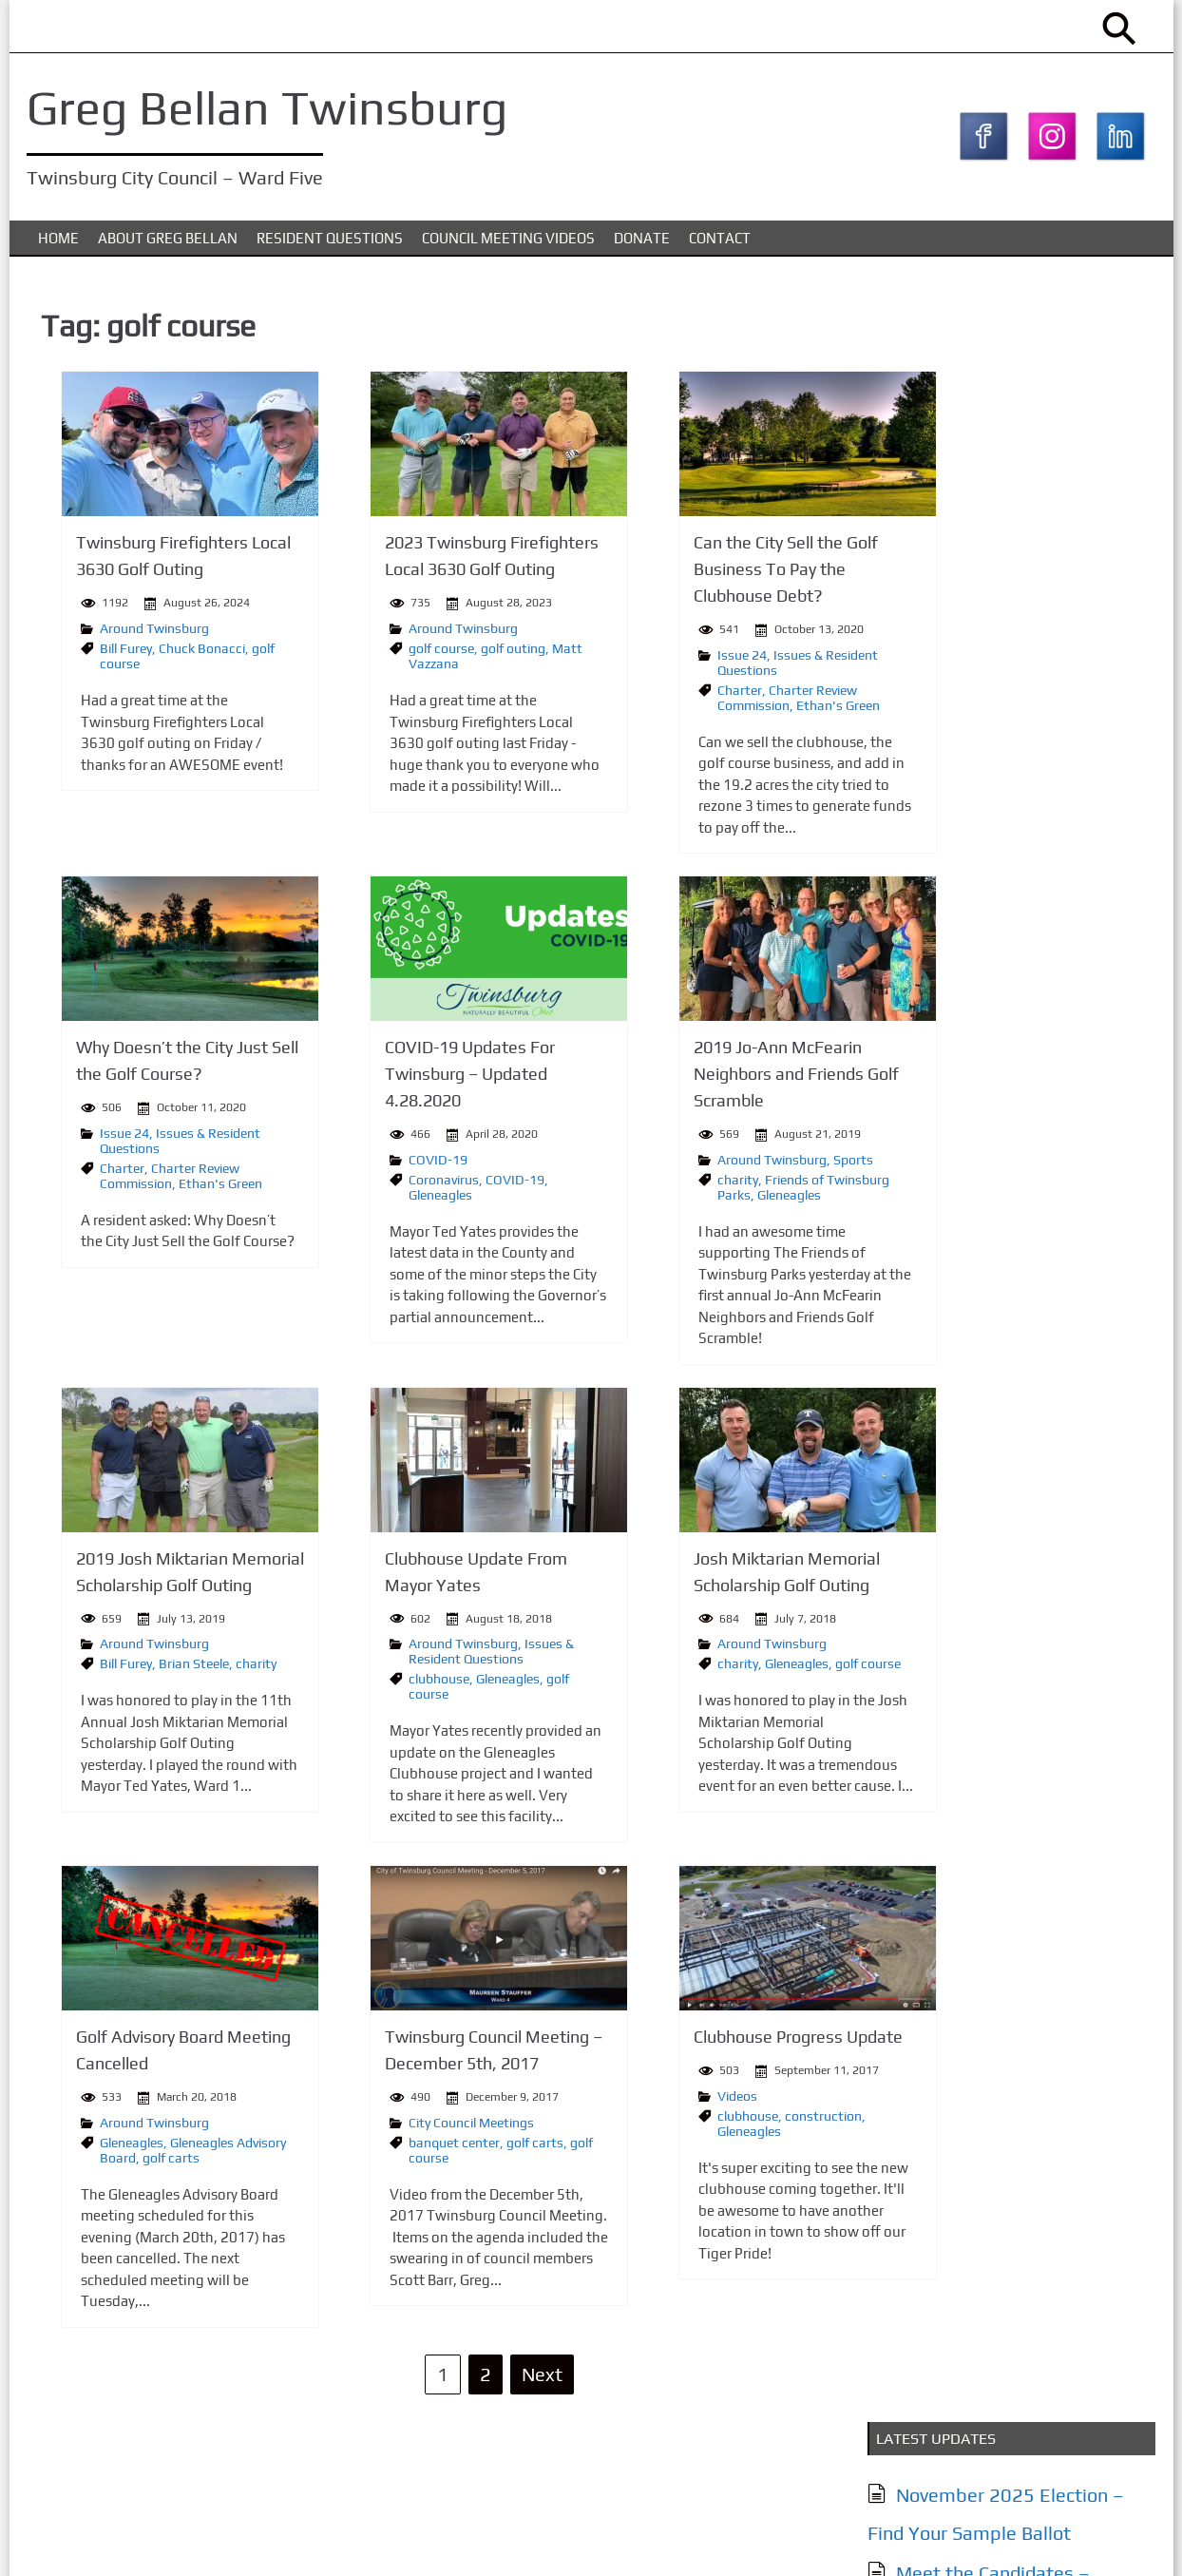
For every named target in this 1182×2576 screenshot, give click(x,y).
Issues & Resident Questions (429, 1653)
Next (479, 2374)
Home (58, 246)
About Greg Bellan (168, 246)
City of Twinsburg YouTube (1006, 907)
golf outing (451, 655)
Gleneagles (378, 1197)
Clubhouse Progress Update (703, 2038)
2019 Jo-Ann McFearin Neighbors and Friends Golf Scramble (701, 1078)
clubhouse (377, 1680)
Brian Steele (165, 1665)
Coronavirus (382, 1182)
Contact (720, 246)
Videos (642, 2097)
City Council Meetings (409, 2122)
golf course (379, 655)
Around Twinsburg (126, 635)
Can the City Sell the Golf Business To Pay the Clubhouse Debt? (691, 576)
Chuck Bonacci (173, 655)
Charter (644, 695)
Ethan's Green (743, 711)
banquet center (392, 2142)
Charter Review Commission (692, 703)
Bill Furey (97, 655)
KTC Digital (1117, 2541)
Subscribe (942, 1757)
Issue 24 (647, 660)
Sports (758, 1162)
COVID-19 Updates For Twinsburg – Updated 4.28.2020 (408, 1078)
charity (642, 1182)
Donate (642, 246)
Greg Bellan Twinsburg (273, 107)
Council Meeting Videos (508, 246)
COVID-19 (376, 1162)
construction (728, 2116)
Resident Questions (330, 246)
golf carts (142, 2157)
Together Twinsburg (977, 869)
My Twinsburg (951, 831)
